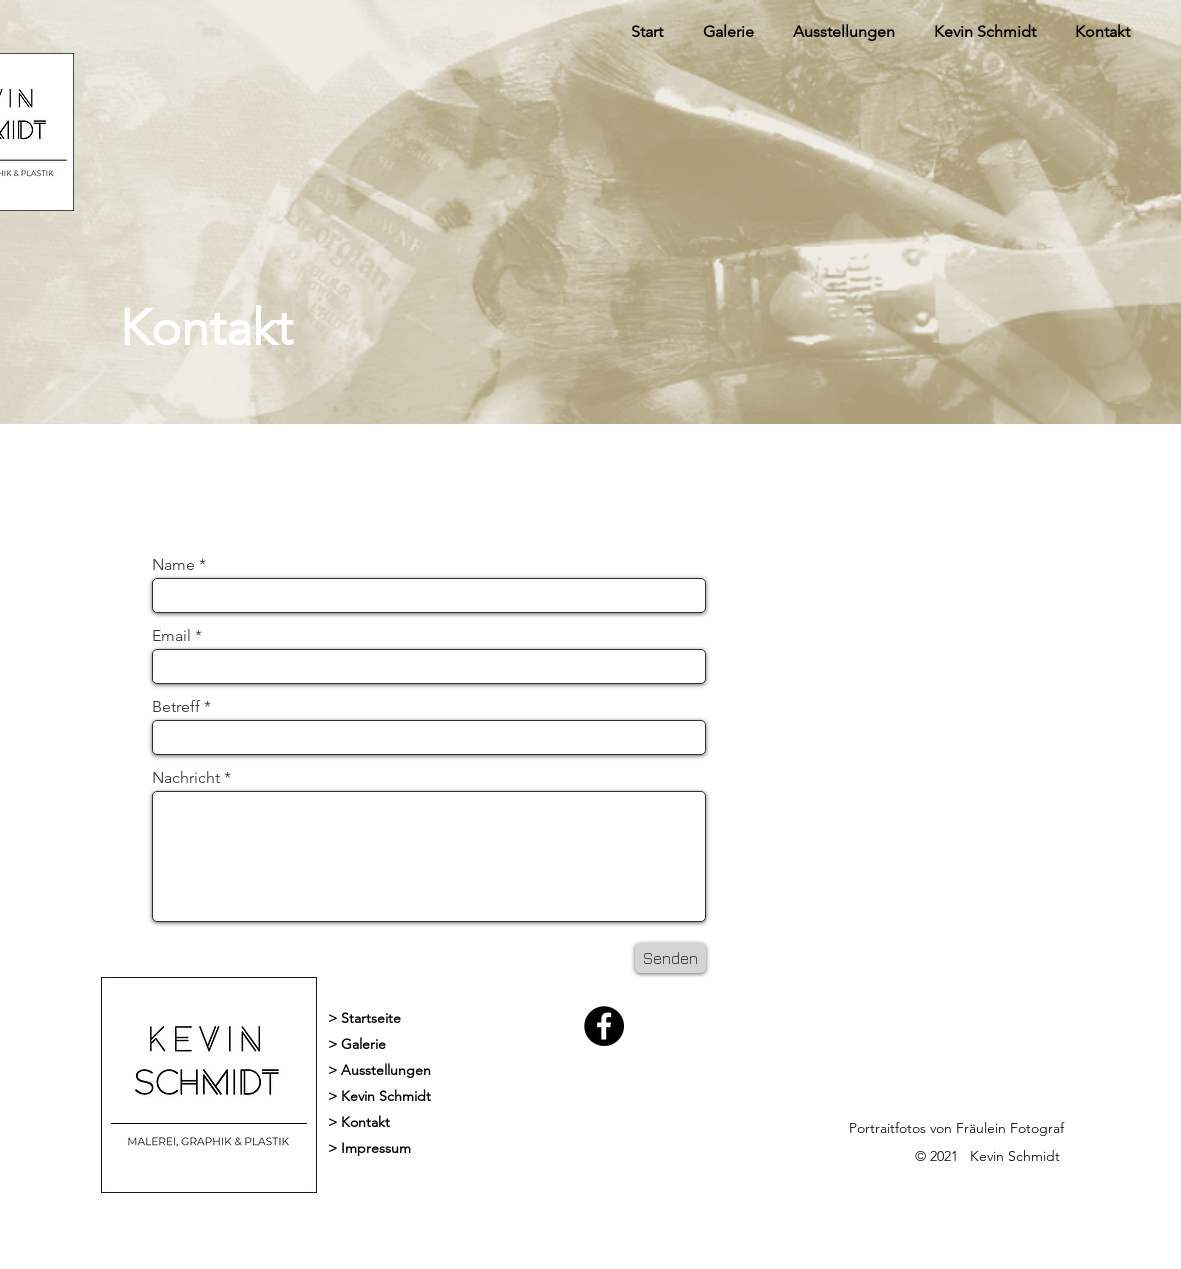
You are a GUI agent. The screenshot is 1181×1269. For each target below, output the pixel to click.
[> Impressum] (468, 1149)
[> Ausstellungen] (385, 1071)
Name (175, 565)
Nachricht (186, 778)
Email (171, 636)
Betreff (176, 707)
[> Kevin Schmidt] (468, 1097)
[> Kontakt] (468, 1123)
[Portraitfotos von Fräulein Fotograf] (989, 1129)
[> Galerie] (468, 1045)
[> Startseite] (468, 1019)
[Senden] (670, 958)
